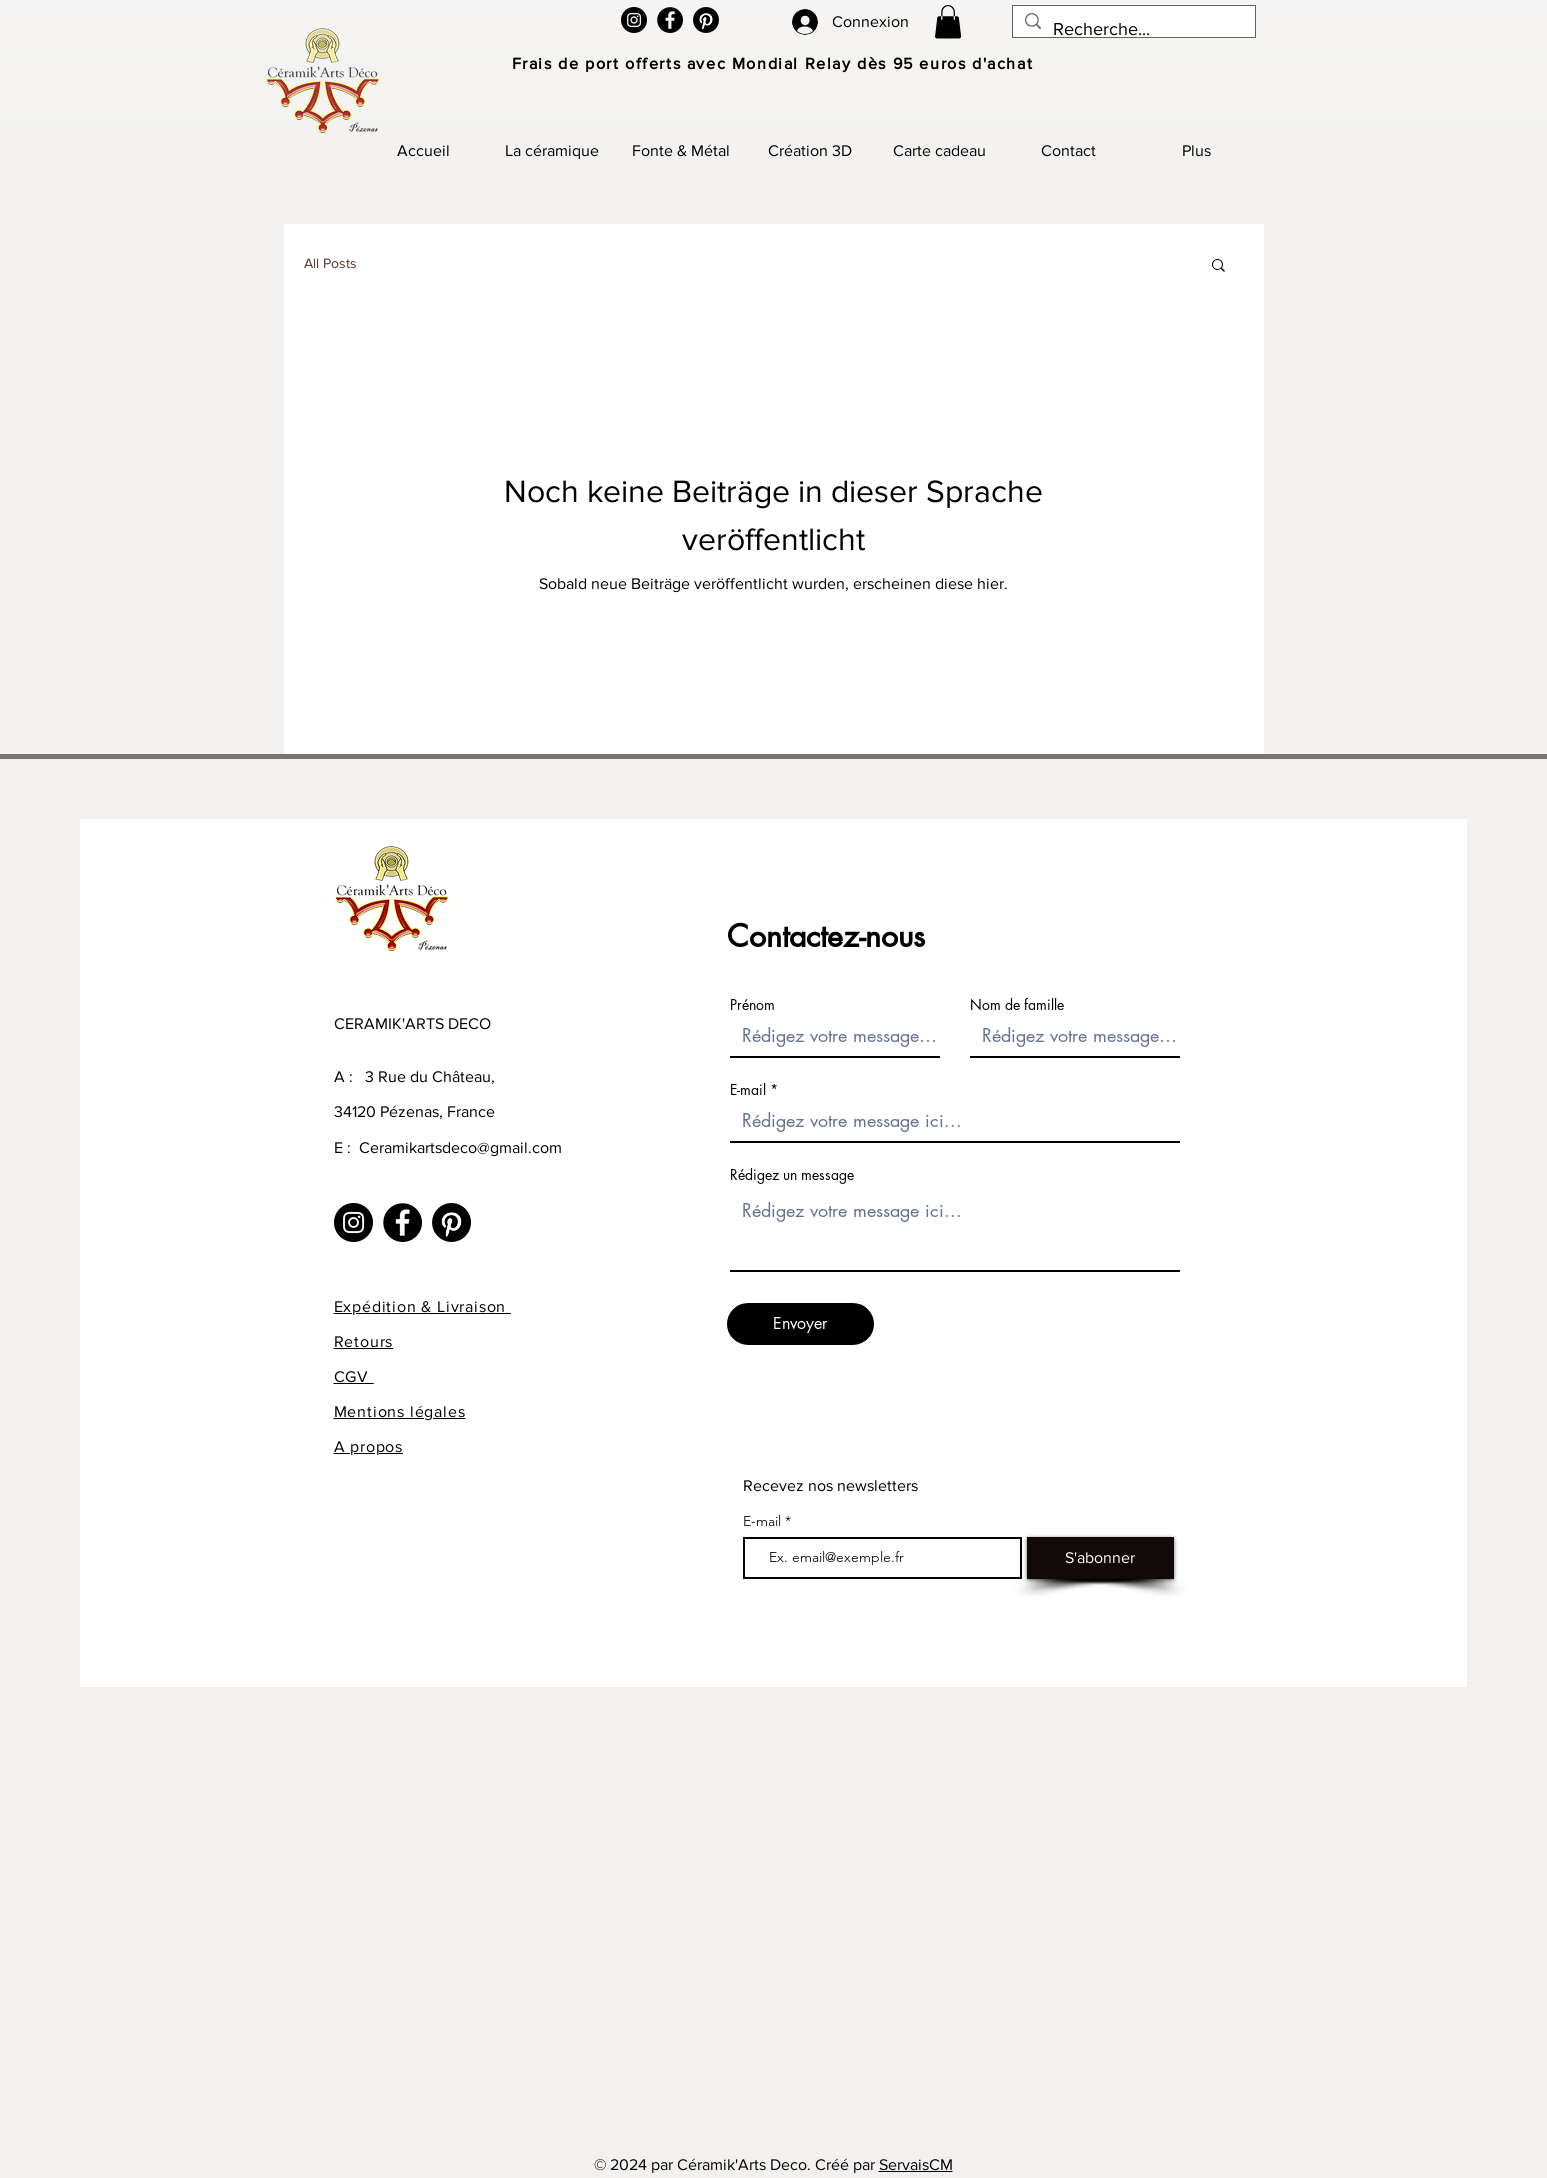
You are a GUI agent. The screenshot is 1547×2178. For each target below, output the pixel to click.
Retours (364, 1341)
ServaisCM (916, 2164)
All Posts (330, 263)
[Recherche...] (1133, 30)
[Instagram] (634, 20)
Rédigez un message (792, 1175)
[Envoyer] (800, 1324)
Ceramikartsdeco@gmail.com (460, 1147)
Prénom (752, 1005)
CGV (354, 1376)
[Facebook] (670, 20)
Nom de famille (1017, 1005)
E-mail (748, 1090)
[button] (948, 21)
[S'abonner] (1100, 1558)
